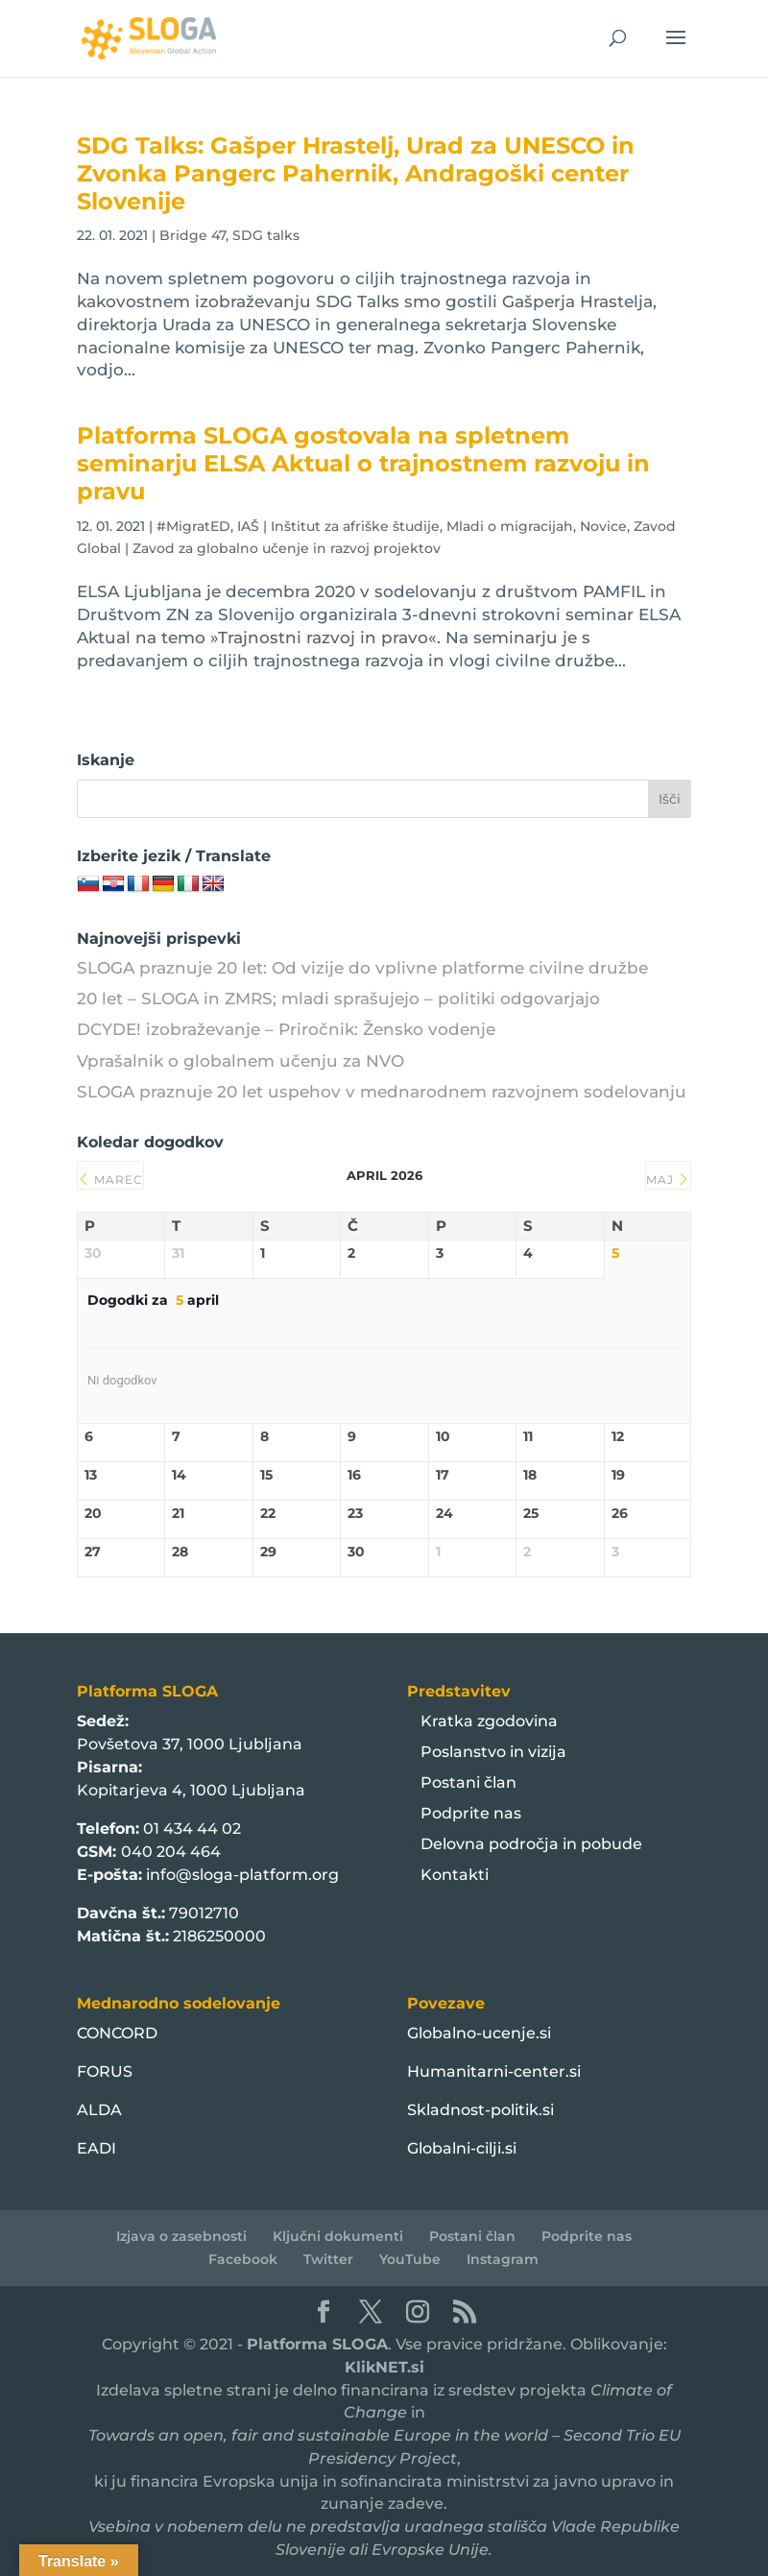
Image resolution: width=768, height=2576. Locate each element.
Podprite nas (470, 1813)
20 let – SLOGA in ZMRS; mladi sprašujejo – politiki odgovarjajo (338, 998)
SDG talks (266, 235)
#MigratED (193, 526)
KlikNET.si (384, 2367)
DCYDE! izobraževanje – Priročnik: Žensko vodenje (286, 1029)
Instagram (503, 2259)
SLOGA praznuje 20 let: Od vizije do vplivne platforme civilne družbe (362, 967)
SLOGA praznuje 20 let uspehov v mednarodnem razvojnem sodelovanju (381, 1091)
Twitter (328, 2259)
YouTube (410, 2259)
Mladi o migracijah (509, 526)
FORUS (104, 2071)
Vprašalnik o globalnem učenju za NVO (240, 1061)
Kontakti (454, 1875)
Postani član (468, 1782)
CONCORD (117, 2033)
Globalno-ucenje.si (479, 2033)
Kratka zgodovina (489, 1721)
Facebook (242, 2259)
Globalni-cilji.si (461, 2148)
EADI (96, 2148)
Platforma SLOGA (317, 2344)
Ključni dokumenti (338, 2236)
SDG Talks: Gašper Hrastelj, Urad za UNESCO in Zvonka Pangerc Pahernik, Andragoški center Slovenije (356, 173)
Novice (603, 526)
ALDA (99, 2110)
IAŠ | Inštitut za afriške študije (338, 526)
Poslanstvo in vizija (493, 1752)
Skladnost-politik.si (480, 2110)
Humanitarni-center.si (494, 2071)
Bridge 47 (192, 235)
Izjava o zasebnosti (181, 2236)
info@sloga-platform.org (242, 1875)
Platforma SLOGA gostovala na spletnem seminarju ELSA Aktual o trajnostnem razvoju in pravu (363, 463)
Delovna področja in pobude (531, 1844)
